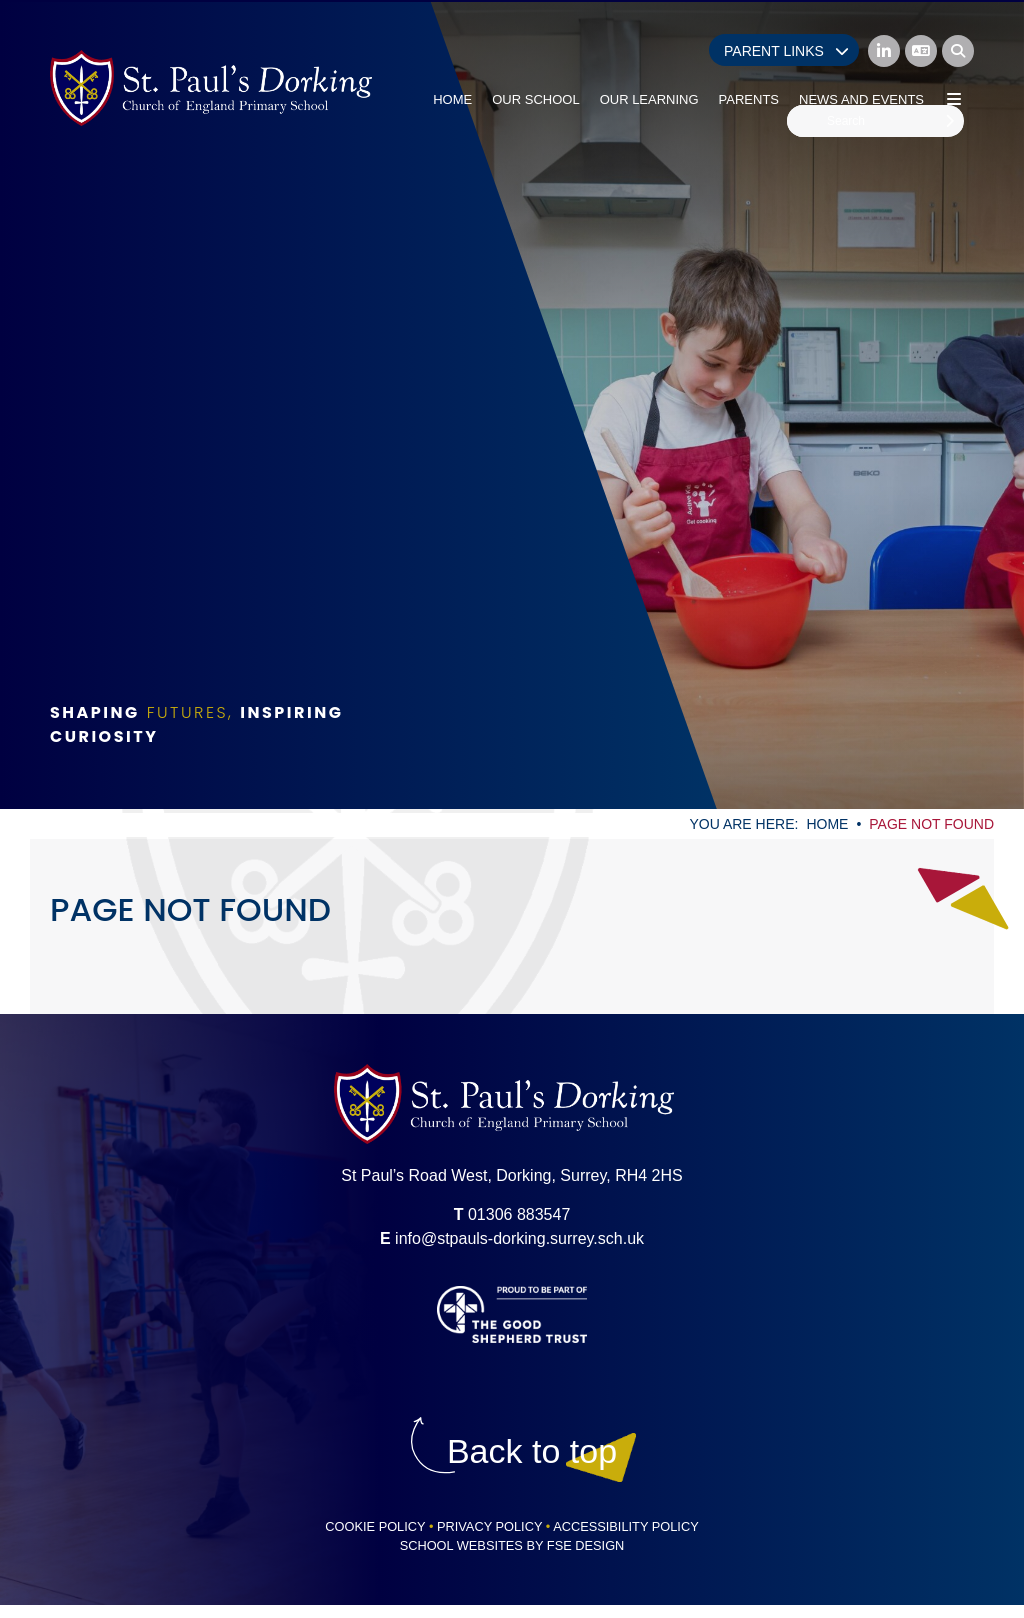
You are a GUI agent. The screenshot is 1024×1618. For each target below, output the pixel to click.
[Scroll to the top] (532, 1451)
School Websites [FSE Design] (461, 1545)
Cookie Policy (375, 1526)
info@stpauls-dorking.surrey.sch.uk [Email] (519, 1238)
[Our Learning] (649, 60)
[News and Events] (861, 60)
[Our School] (535, 60)
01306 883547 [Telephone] (519, 1214)
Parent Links (786, 51)
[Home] (211, 88)
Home (827, 824)
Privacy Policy (489, 1526)
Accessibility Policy (626, 1526)
